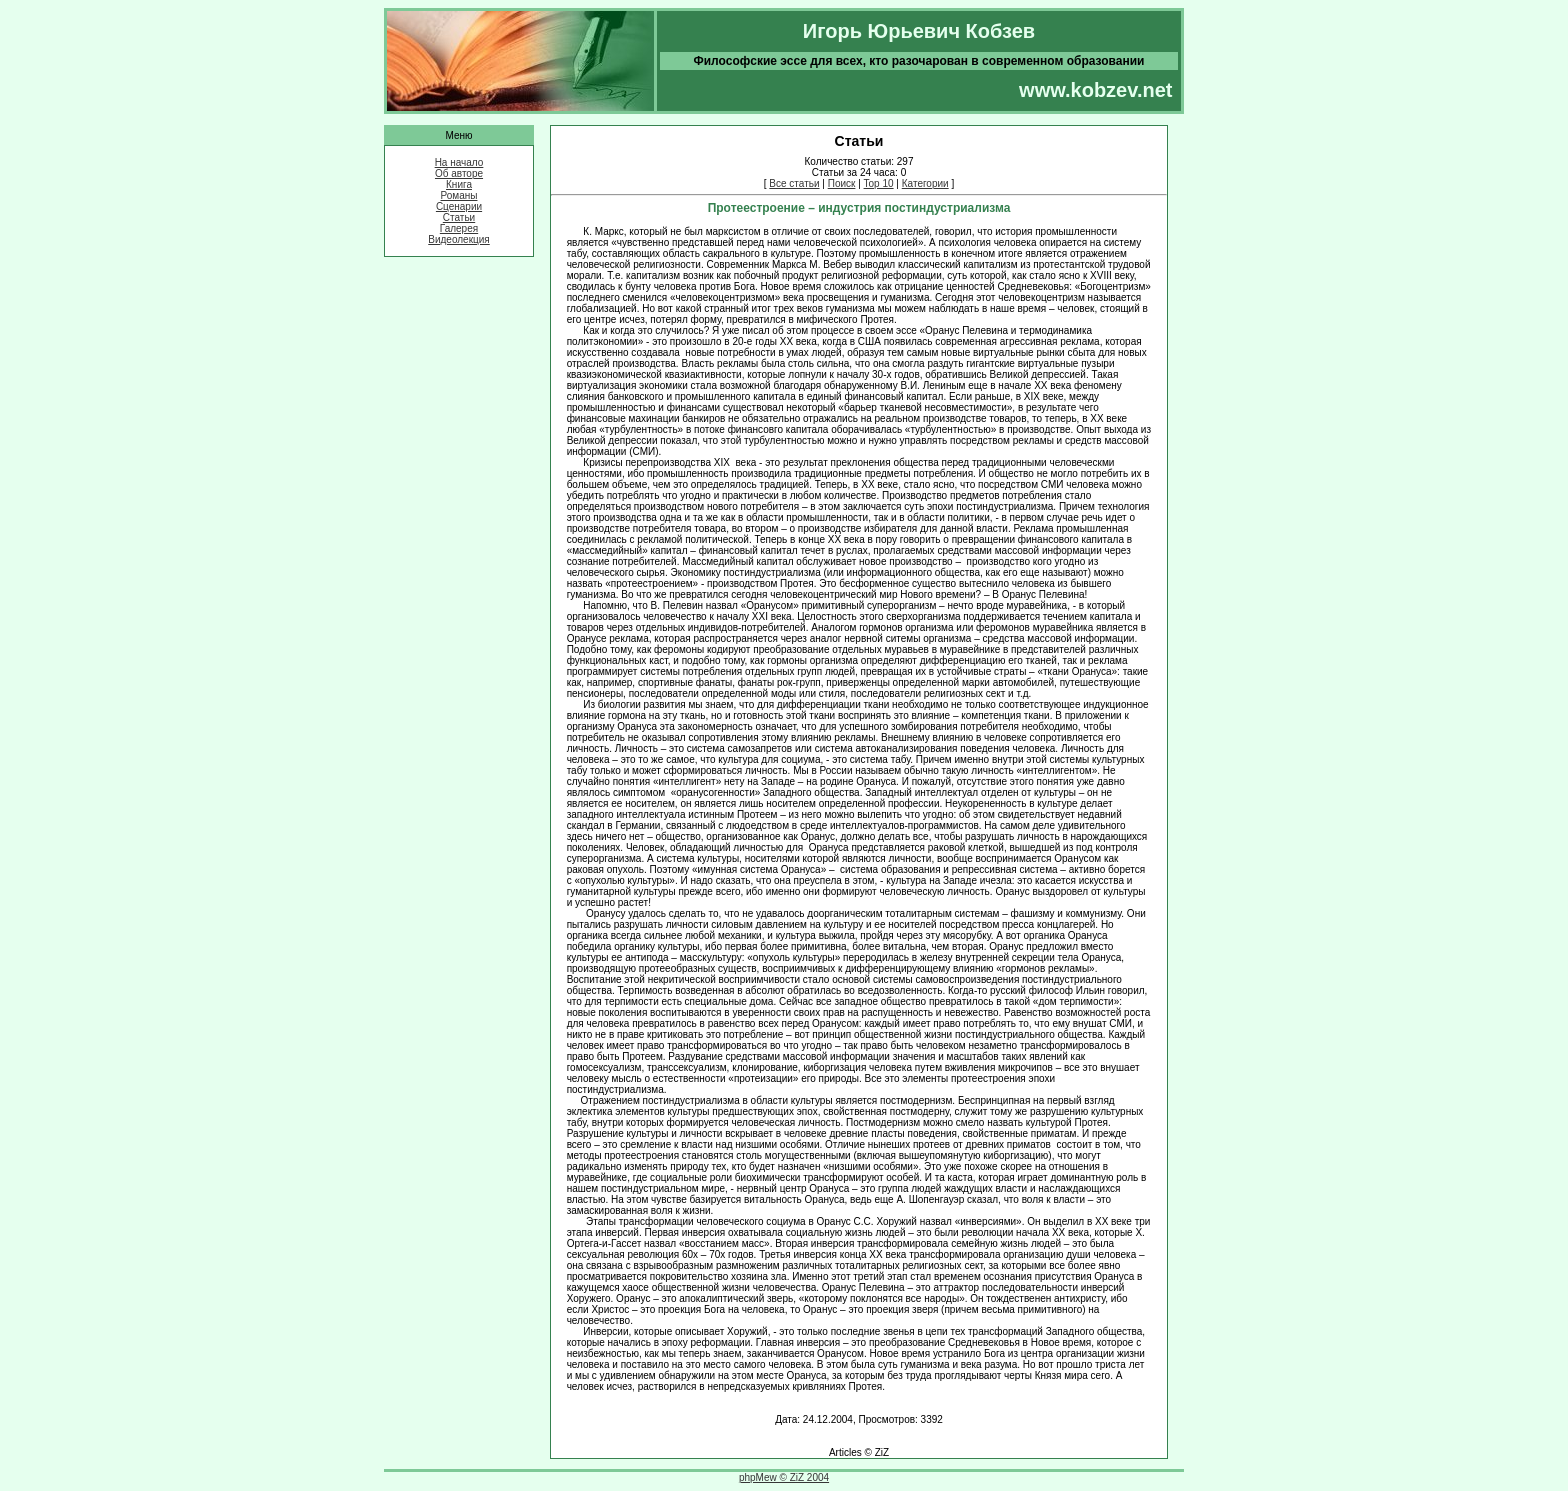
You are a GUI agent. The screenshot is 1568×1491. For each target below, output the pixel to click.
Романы (459, 195)
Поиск (842, 183)
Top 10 (879, 183)
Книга (459, 184)
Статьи (459, 217)
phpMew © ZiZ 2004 (784, 1477)
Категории (925, 183)
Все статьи (794, 183)
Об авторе (459, 173)
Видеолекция (459, 239)
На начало (459, 162)
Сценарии (459, 206)
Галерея (459, 228)
